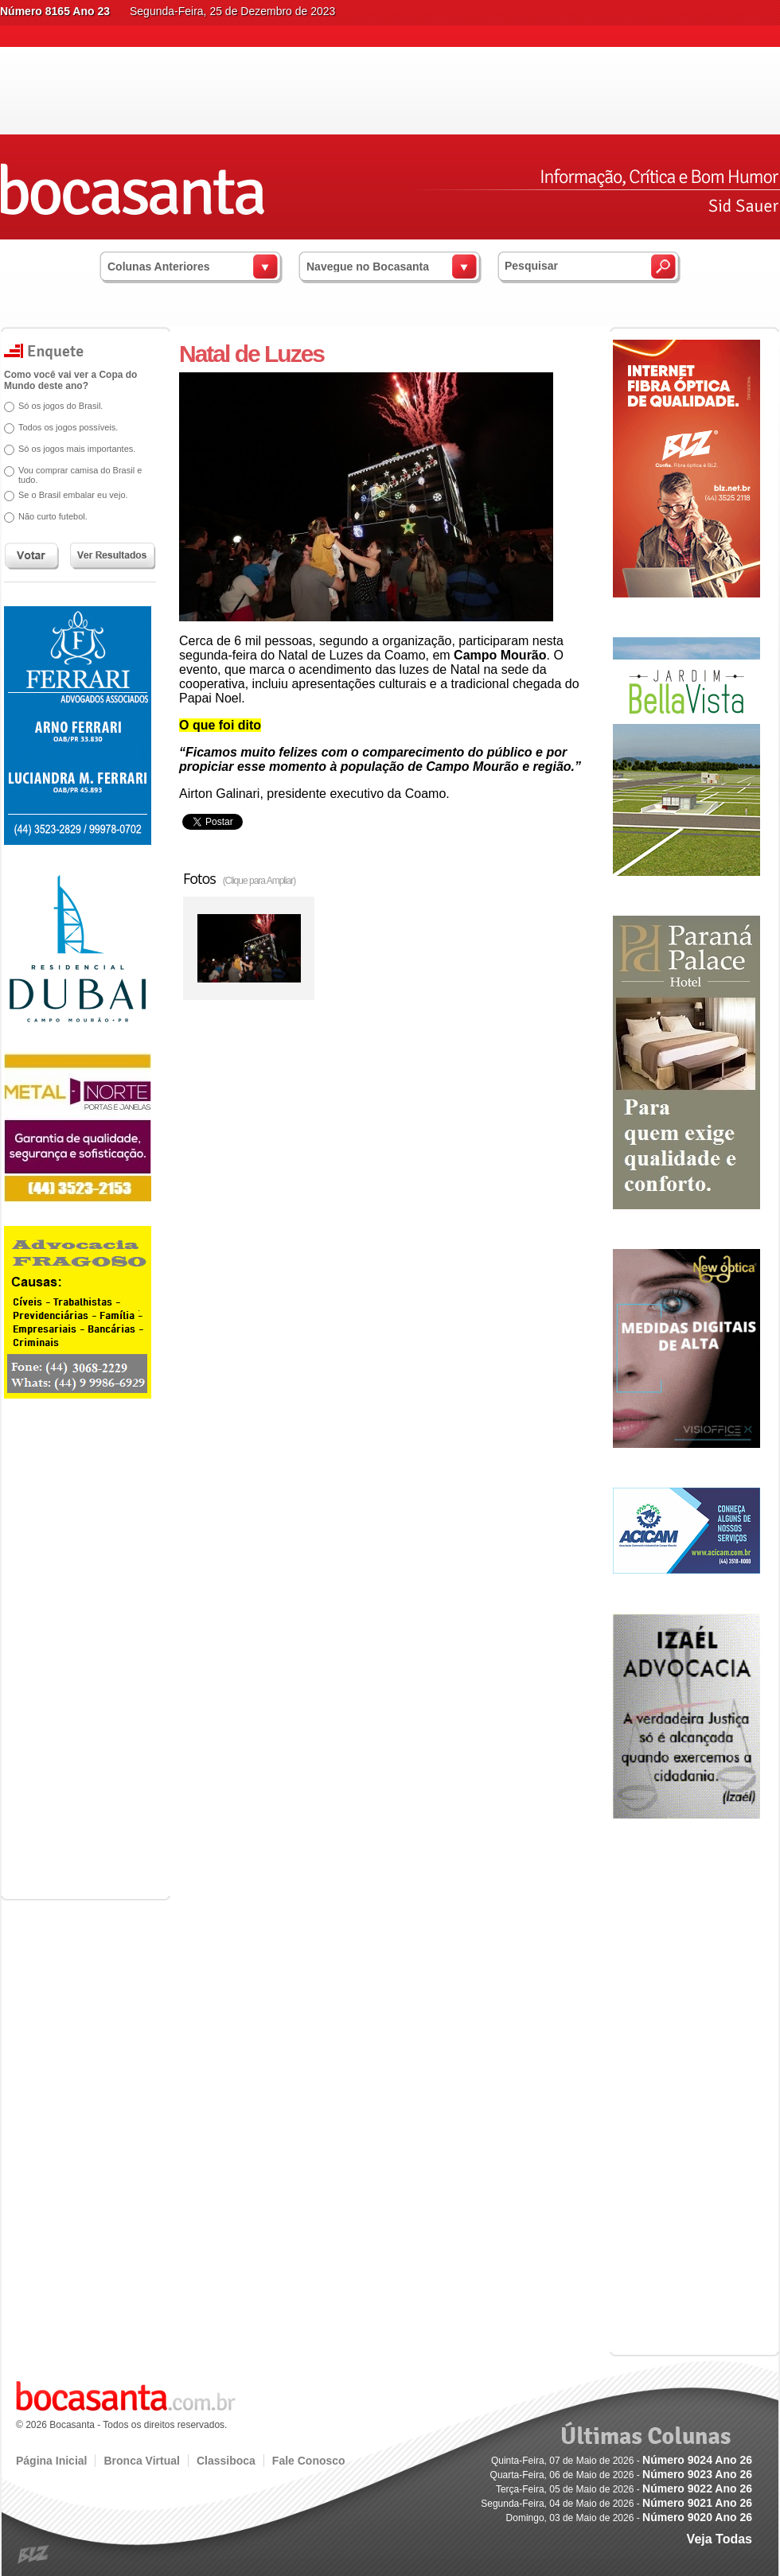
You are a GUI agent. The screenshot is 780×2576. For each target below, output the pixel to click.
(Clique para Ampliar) (259, 880)
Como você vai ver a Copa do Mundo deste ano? (70, 380)
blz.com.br (34, 2554)
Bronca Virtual (141, 2460)
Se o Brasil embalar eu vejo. (73, 495)
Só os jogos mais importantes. (76, 448)
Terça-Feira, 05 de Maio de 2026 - (624, 2489)
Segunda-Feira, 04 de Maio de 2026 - (616, 2503)
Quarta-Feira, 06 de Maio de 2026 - (621, 2475)
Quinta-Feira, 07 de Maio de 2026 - (621, 2460)
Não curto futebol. (53, 516)
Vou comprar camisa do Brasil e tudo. (80, 474)
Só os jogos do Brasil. (60, 406)
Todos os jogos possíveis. (68, 427)
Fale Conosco (308, 2460)
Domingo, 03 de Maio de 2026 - (629, 2517)
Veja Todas (719, 2539)
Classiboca (226, 2460)
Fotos (239, 878)
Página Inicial (51, 2460)
